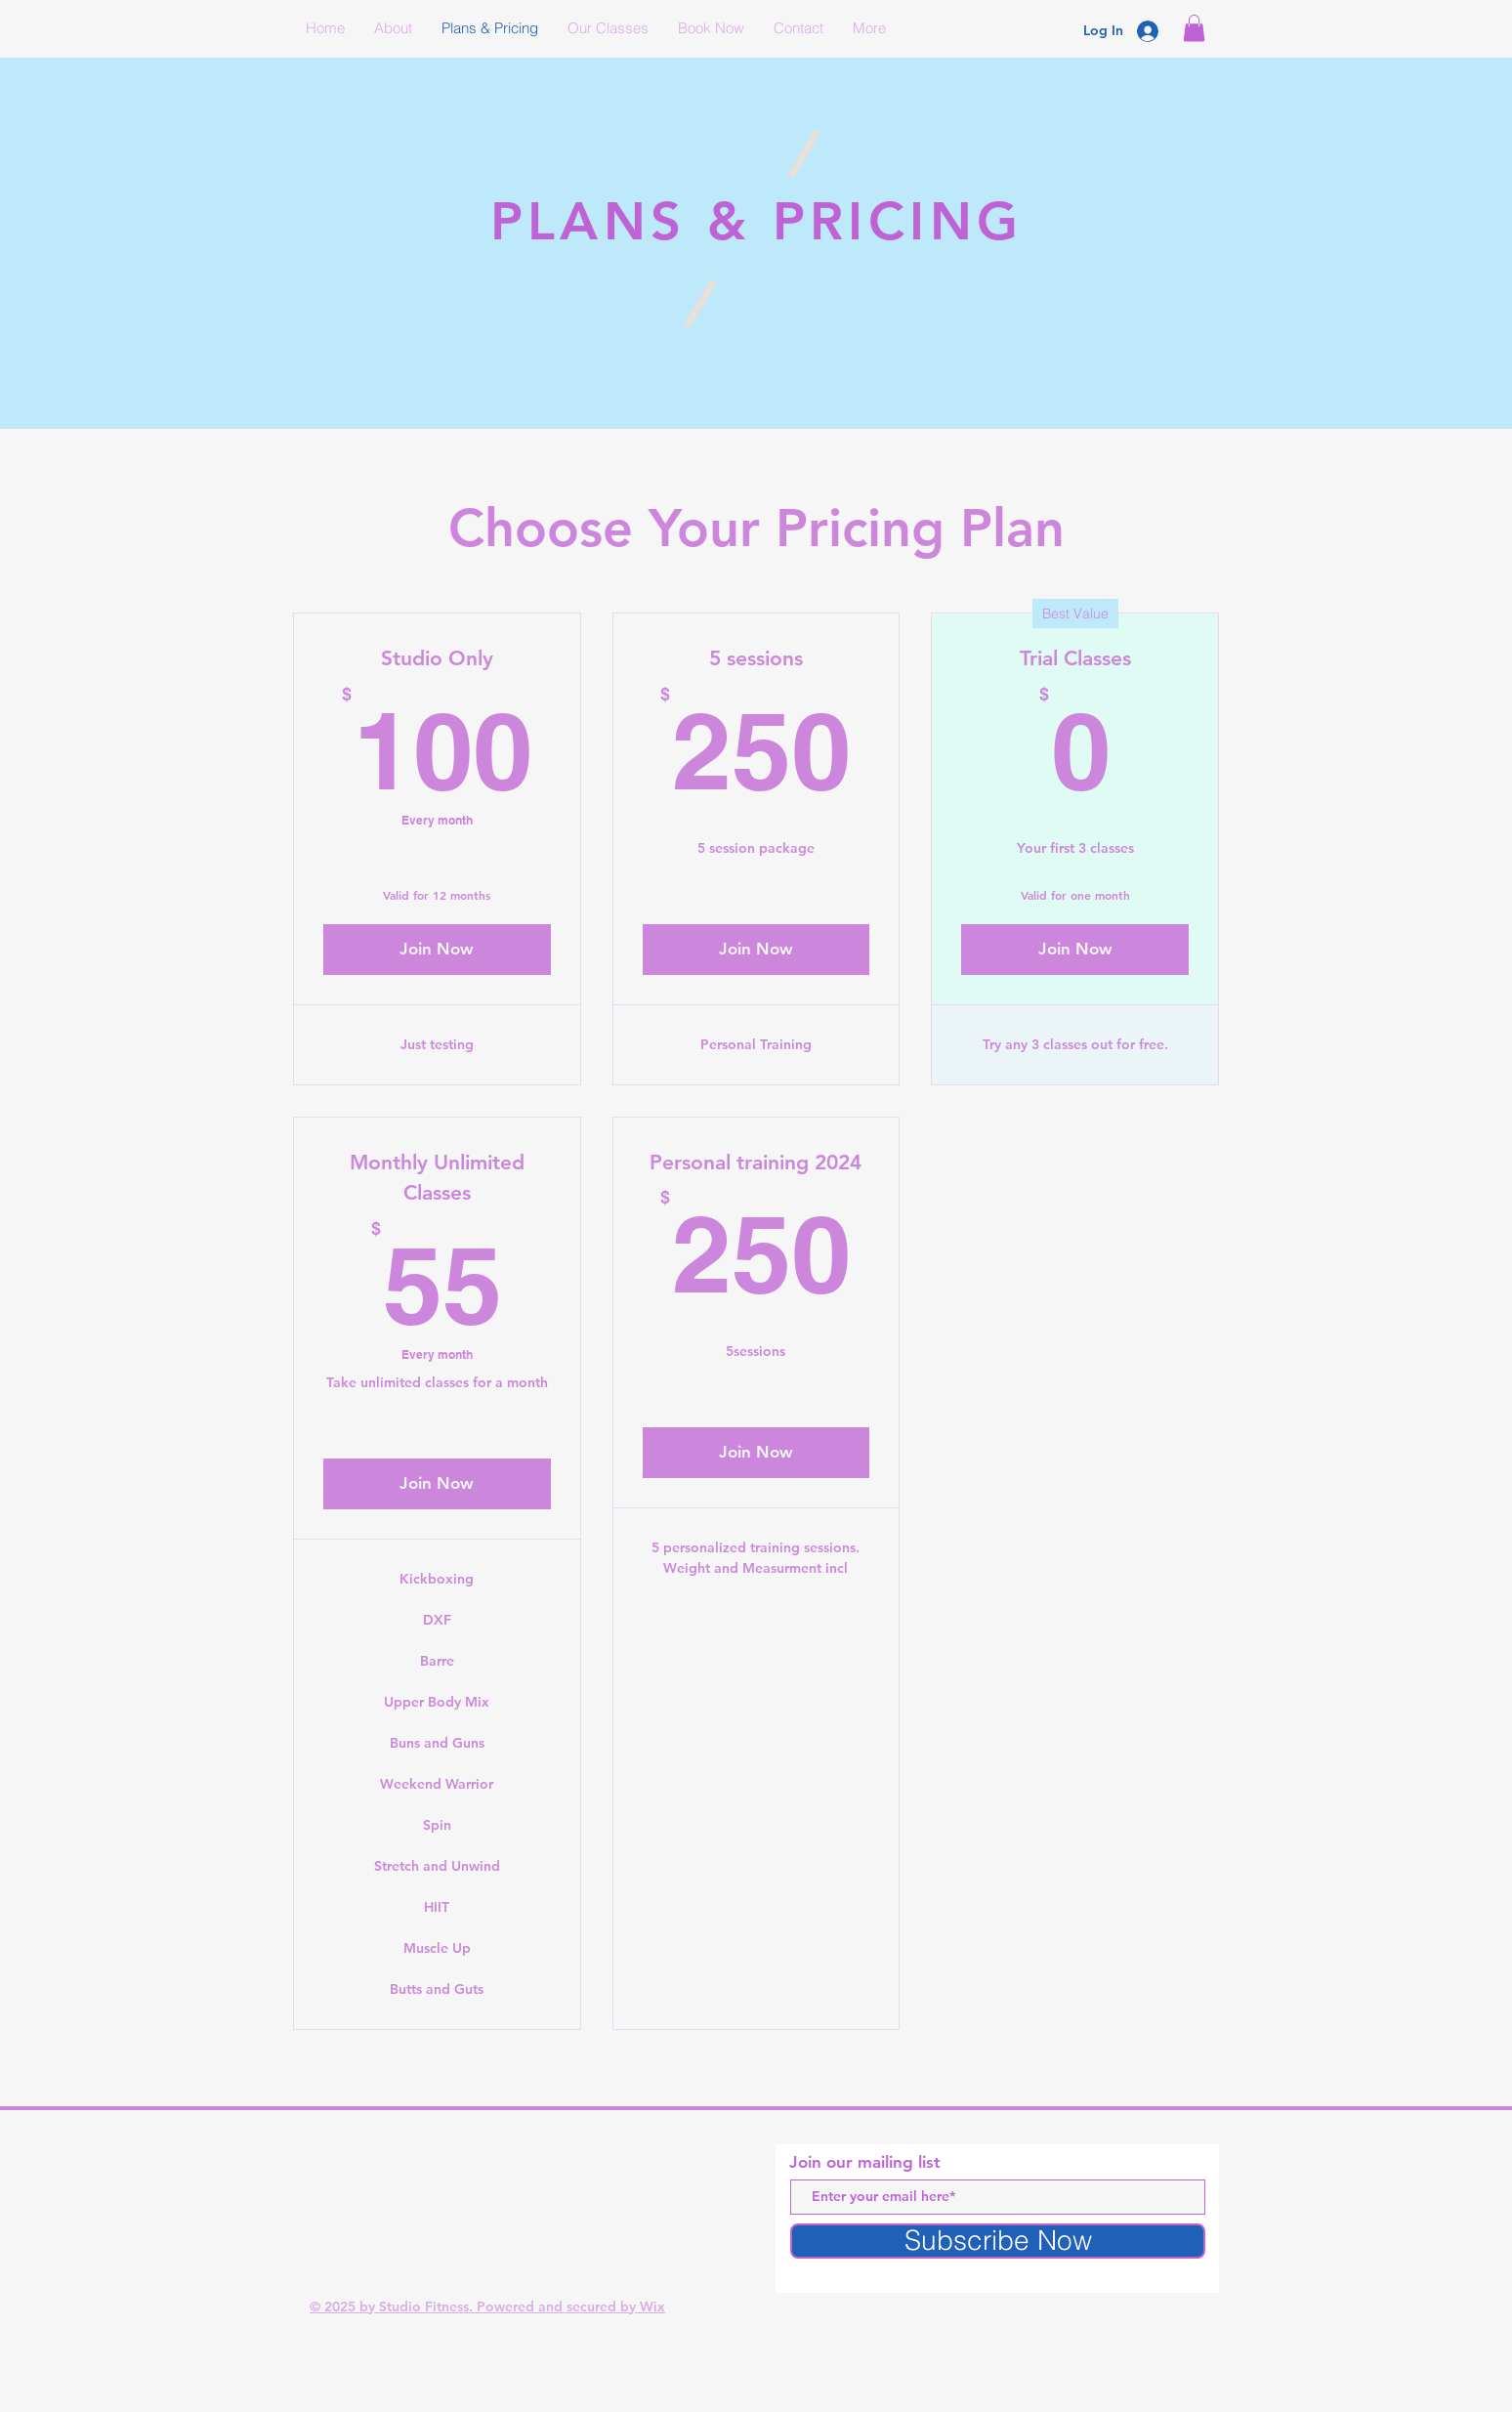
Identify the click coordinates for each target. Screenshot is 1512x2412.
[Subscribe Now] (997, 2241)
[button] (1194, 28)
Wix (652, 2306)
